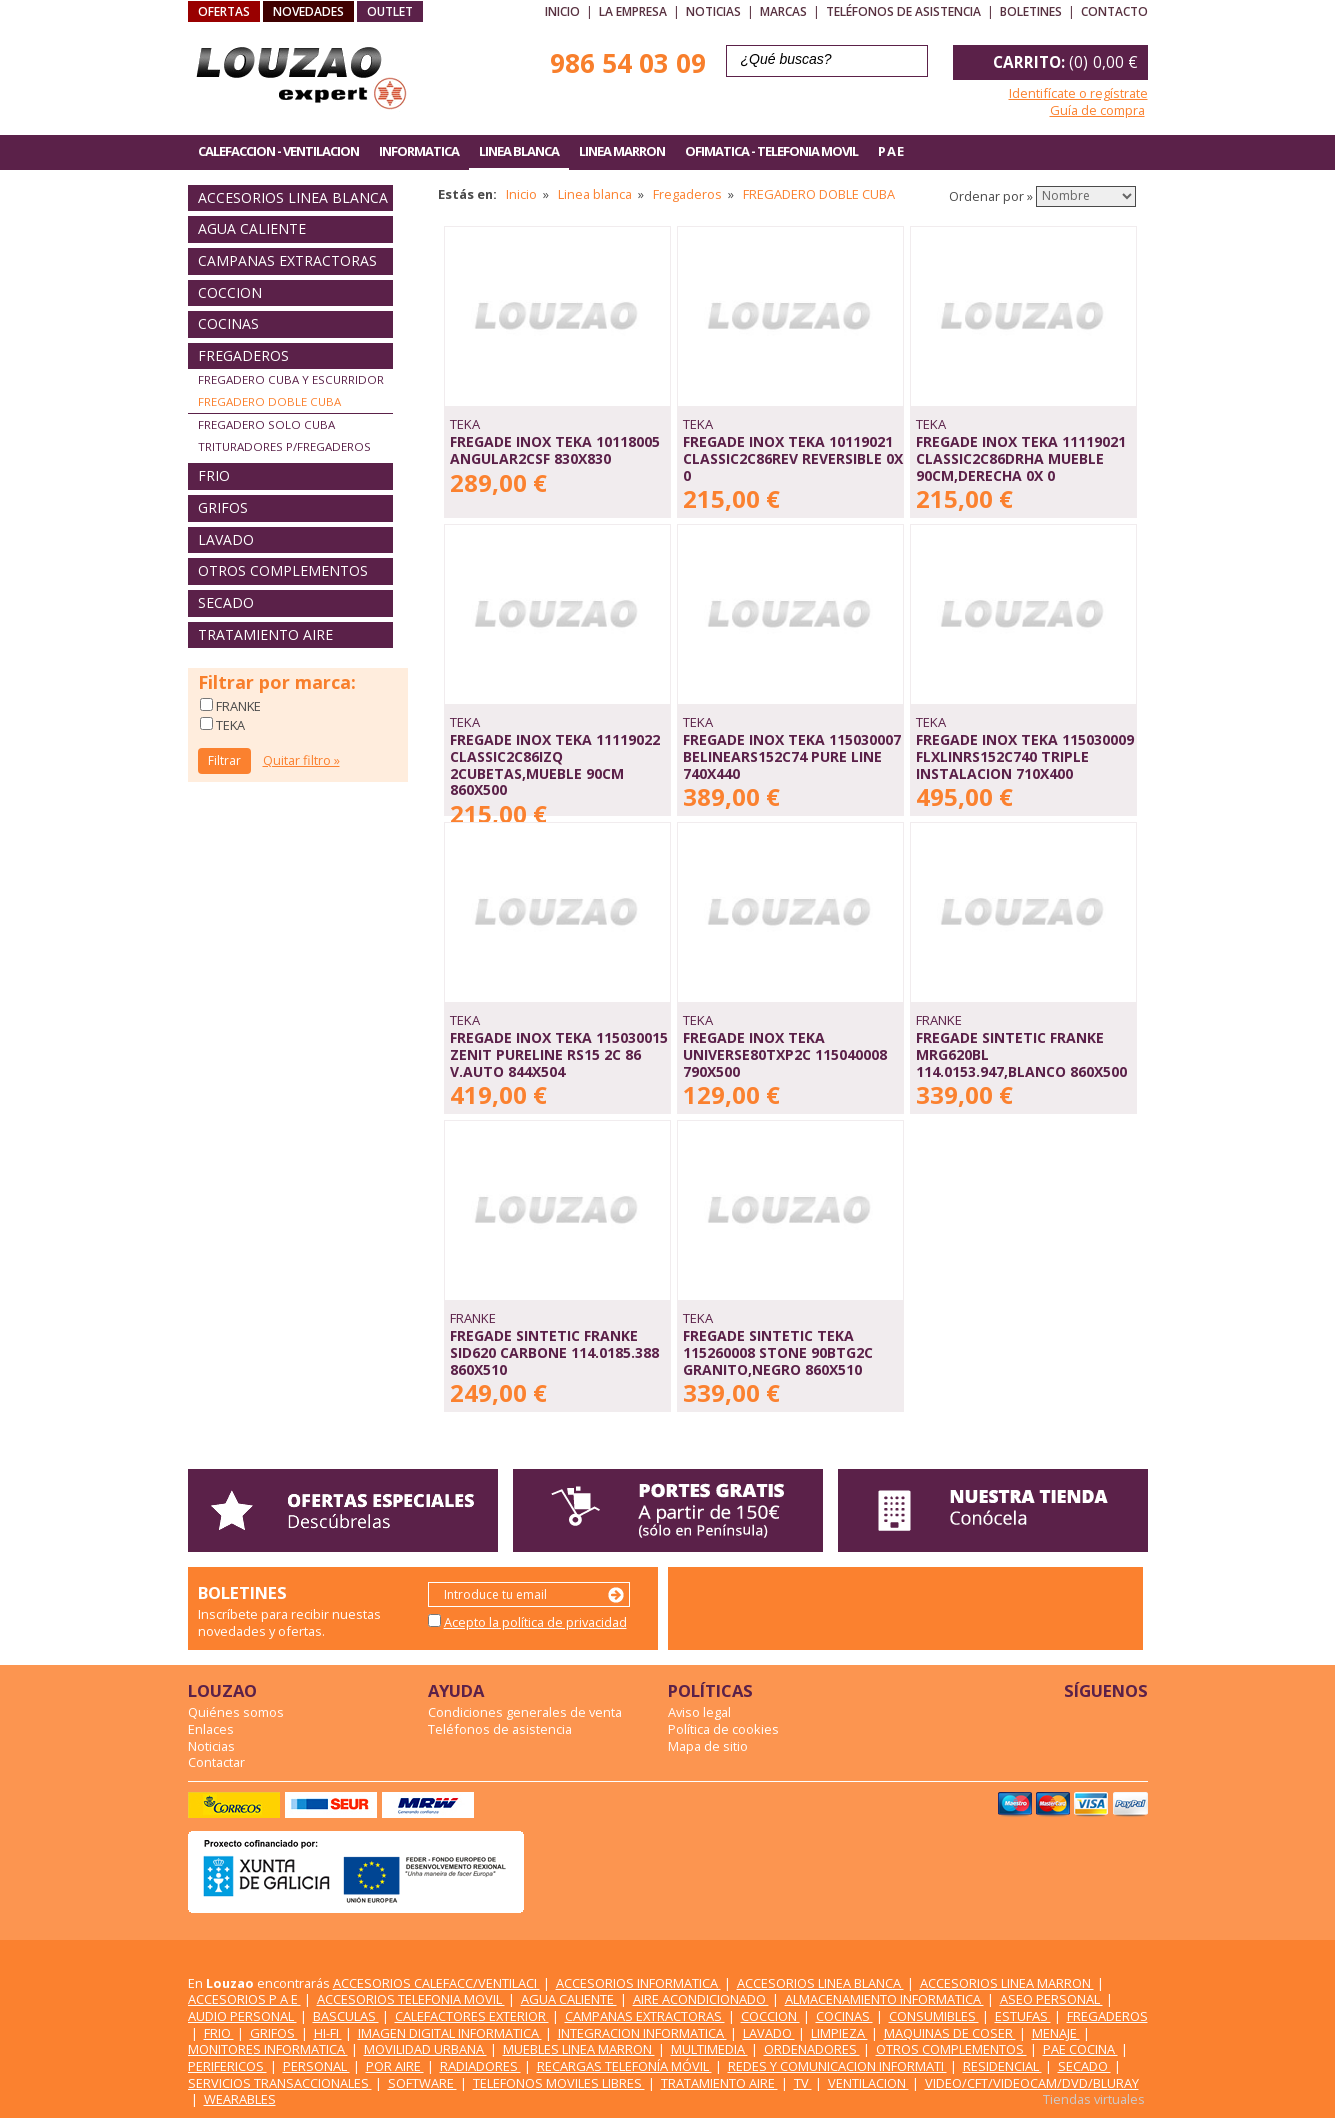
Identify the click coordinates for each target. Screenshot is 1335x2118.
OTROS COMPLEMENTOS (283, 570)
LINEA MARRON (622, 151)
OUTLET (390, 11)
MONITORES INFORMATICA (268, 2049)
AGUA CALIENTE (252, 228)
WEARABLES (240, 2099)
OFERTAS (224, 11)
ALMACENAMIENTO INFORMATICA (884, 1999)
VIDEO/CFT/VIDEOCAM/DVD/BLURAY (1032, 2083)
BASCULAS (346, 2016)
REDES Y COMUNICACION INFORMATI (837, 2066)
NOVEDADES (308, 11)
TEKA (229, 725)
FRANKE (237, 706)
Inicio (562, 11)
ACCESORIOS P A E (244, 1999)
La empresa (633, 11)
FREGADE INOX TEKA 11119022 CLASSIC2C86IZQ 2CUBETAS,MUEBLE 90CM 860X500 (555, 764)
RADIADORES (480, 2066)
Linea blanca (595, 194)
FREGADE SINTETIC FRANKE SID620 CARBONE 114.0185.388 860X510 (554, 1352)
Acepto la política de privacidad (535, 1622)
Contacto (1114, 11)
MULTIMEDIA (709, 2049)
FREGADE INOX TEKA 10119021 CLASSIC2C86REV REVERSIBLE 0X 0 (793, 458)
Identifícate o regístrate (1078, 93)
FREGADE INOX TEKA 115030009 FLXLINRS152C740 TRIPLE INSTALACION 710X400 (1025, 756)
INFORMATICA (419, 151)
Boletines (1031, 11)
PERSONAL (316, 2066)
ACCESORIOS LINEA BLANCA (293, 197)
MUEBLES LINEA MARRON (579, 2049)
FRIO (214, 475)
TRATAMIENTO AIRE (265, 634)
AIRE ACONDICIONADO (701, 1999)
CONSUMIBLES (934, 2016)
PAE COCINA (1080, 2049)
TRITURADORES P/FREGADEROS (284, 446)
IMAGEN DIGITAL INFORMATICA (450, 2033)
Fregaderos (687, 194)
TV (803, 2083)
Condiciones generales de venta (525, 1712)
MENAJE (1056, 2033)
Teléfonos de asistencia (903, 11)
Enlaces (211, 1729)
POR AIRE (395, 2066)
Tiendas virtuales (1094, 2099)
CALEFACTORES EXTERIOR (472, 2016)
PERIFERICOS (227, 2066)
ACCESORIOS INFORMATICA (638, 1983)
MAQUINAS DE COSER (950, 2033)
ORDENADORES (812, 2049)
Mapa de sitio (708, 1746)
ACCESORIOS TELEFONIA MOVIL (411, 1999)
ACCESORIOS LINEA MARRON (1007, 1983)
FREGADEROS (243, 355)
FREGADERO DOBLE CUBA (269, 401)
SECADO (226, 602)
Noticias (713, 11)
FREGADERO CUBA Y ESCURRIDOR (291, 379)
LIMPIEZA (839, 2033)
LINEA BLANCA (519, 151)
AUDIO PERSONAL (242, 2016)
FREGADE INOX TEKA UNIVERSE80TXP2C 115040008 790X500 (785, 1054)
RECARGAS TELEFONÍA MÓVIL (624, 2066)
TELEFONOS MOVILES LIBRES (559, 2083)
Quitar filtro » (301, 760)
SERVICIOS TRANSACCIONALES (280, 2083)
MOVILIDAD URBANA (425, 2049)
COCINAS (228, 323)
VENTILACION (868, 2083)
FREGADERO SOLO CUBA (266, 424)
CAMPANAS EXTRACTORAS (287, 260)
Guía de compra (1097, 110)
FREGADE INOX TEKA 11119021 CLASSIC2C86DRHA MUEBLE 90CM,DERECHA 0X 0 (1021, 458)
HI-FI (328, 2033)
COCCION (230, 292)
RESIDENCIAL (1002, 2066)
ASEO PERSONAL (1051, 1999)
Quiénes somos (236, 1712)
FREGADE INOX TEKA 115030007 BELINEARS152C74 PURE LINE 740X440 (792, 756)
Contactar (216, 1762)
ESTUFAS (1023, 2016)
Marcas (783, 11)
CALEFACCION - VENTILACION (278, 151)
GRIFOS (223, 507)
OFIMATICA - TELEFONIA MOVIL (771, 151)
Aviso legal (699, 1712)
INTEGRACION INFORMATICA (642, 2033)
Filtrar (224, 760)
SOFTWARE (422, 2083)
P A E (890, 151)
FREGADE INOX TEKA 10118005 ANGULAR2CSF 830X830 (555, 450)
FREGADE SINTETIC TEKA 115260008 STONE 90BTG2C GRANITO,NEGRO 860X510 (778, 1352)
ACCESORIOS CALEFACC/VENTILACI (436, 1983)
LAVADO (226, 539)
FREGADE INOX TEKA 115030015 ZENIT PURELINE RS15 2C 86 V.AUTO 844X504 (559, 1054)
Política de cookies (723, 1729)
